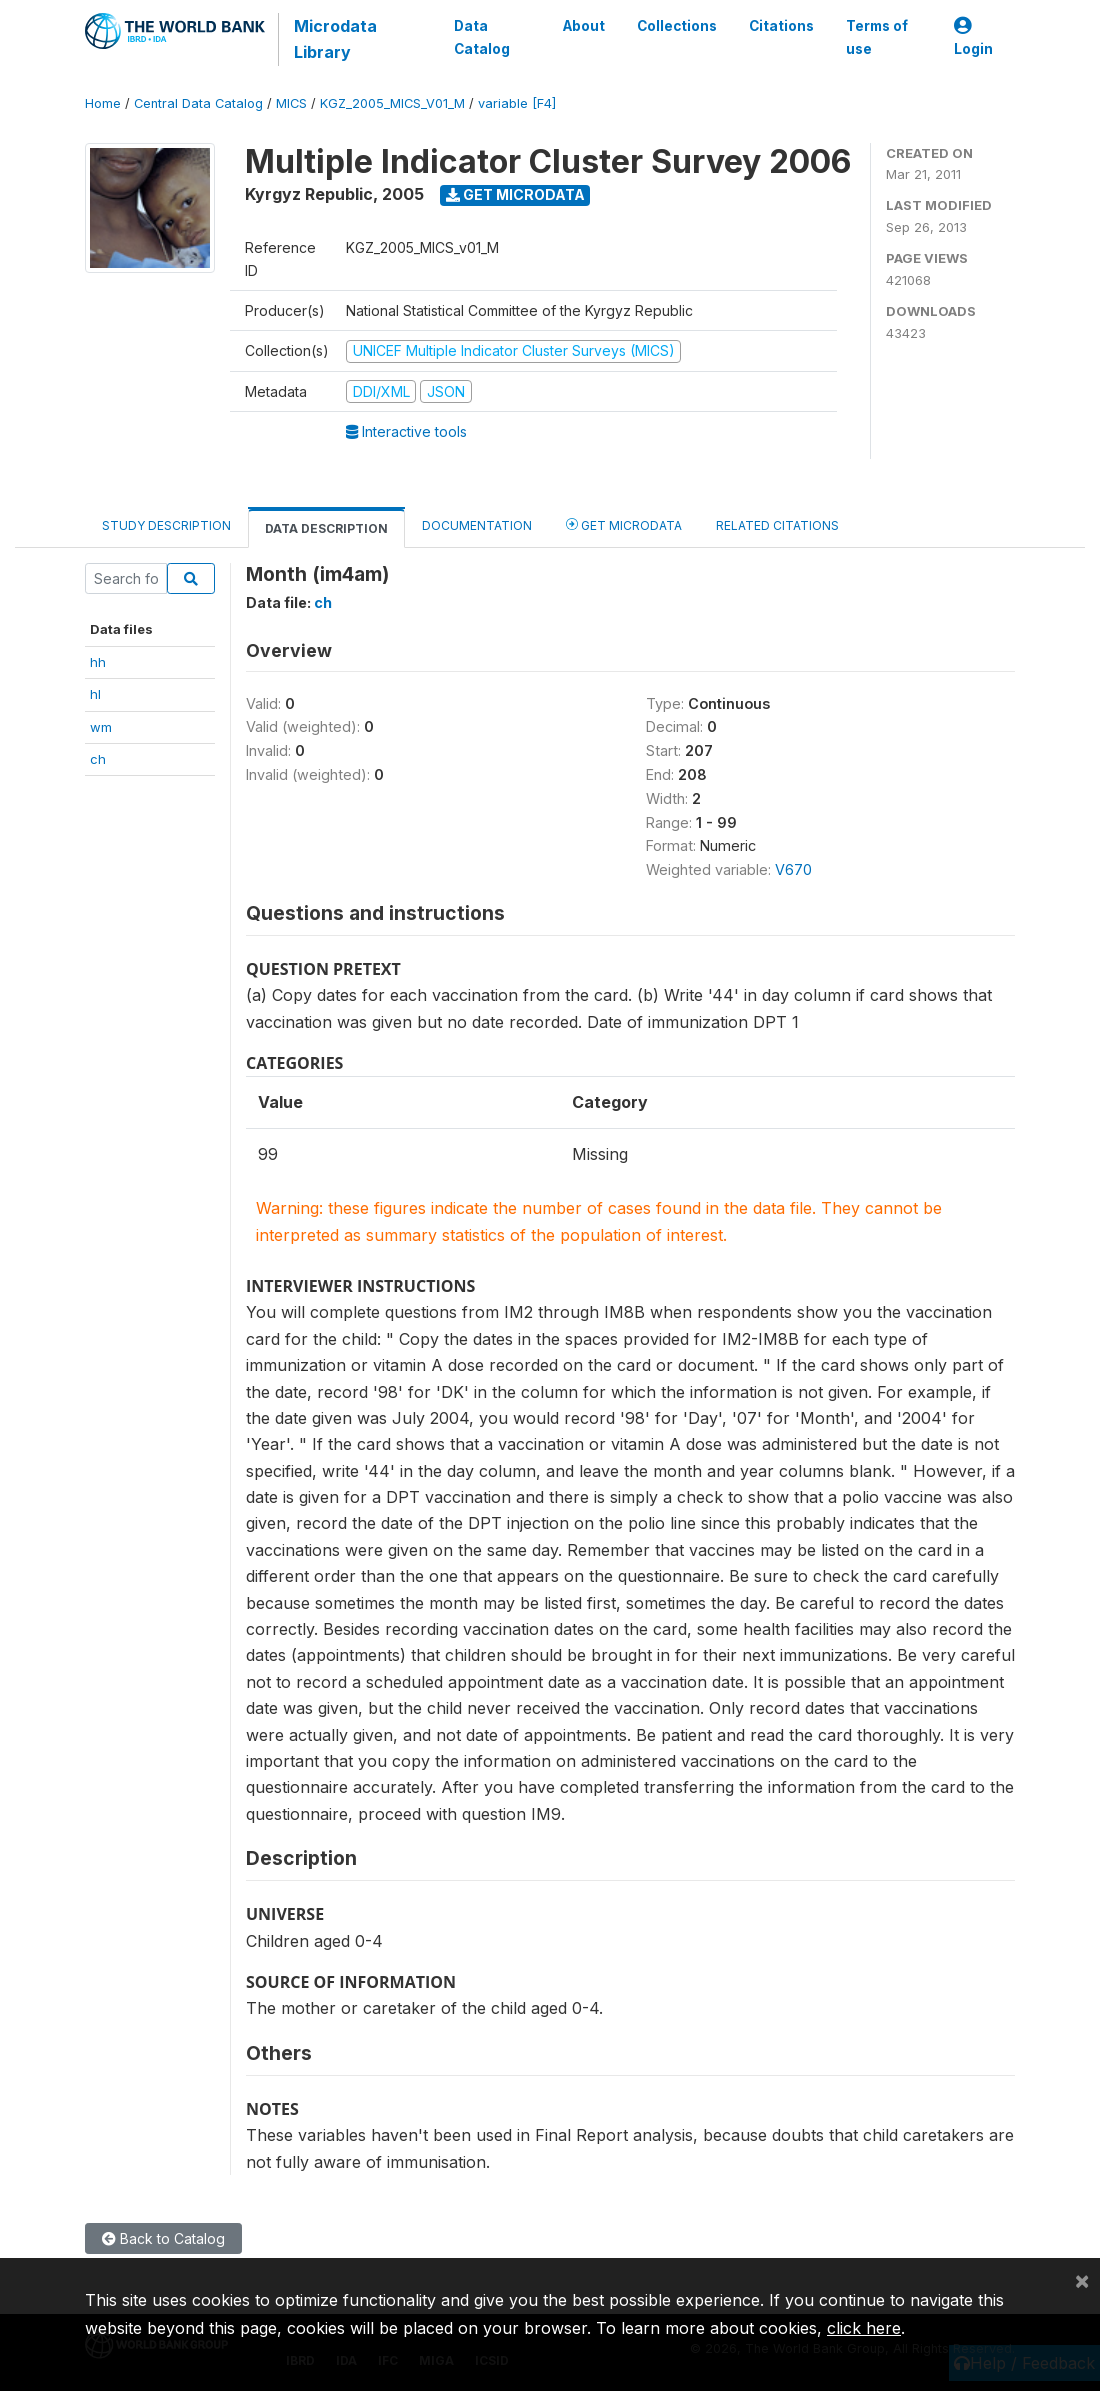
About (584, 26)
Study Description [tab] (166, 525)
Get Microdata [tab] (624, 524)
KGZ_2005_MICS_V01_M (392, 103)
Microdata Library (334, 39)
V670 (793, 869)
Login (973, 37)
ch (98, 759)
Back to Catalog (163, 2238)
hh (98, 662)
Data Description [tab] (326, 528)
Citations (781, 26)
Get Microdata (515, 194)
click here (864, 2328)
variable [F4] (517, 103)
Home (103, 103)
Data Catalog (481, 37)
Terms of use (877, 37)
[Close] (1082, 2280)
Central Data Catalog (198, 103)
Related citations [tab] (777, 525)
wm (101, 727)
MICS (291, 103)
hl (95, 694)
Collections (677, 26)
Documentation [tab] (477, 525)
